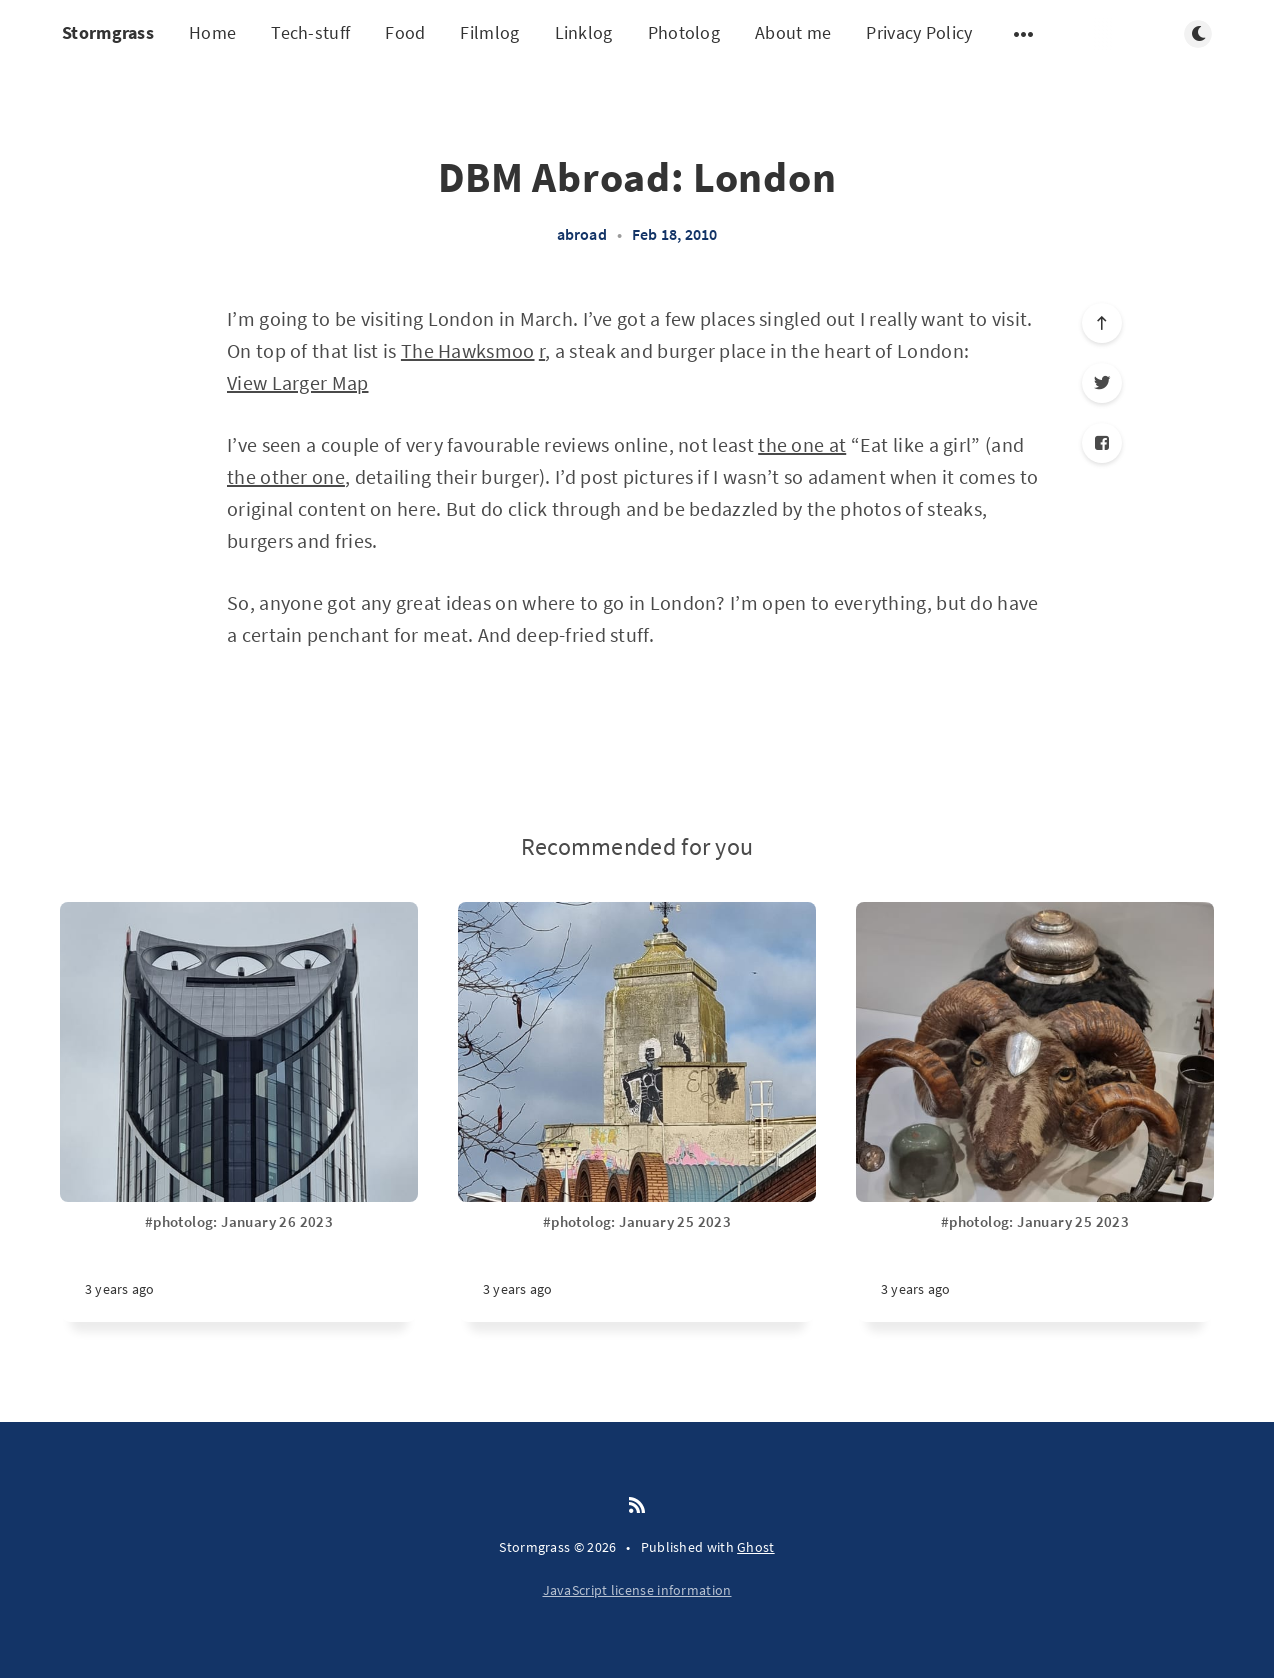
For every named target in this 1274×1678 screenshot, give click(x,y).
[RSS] (637, 1506)
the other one (286, 476)
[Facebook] (1102, 443)
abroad (582, 234)
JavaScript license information (637, 1590)
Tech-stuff (310, 32)
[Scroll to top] (1102, 323)
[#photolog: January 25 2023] (637, 1267)
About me (793, 32)
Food (405, 32)
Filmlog (489, 32)
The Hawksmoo (468, 350)
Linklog (584, 32)
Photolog (684, 32)
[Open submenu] (1024, 34)
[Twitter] (1102, 383)
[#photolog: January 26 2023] (239, 1267)
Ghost (756, 1547)
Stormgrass (108, 32)
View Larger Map (298, 382)
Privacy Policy (919, 32)
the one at (802, 444)
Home (212, 32)
